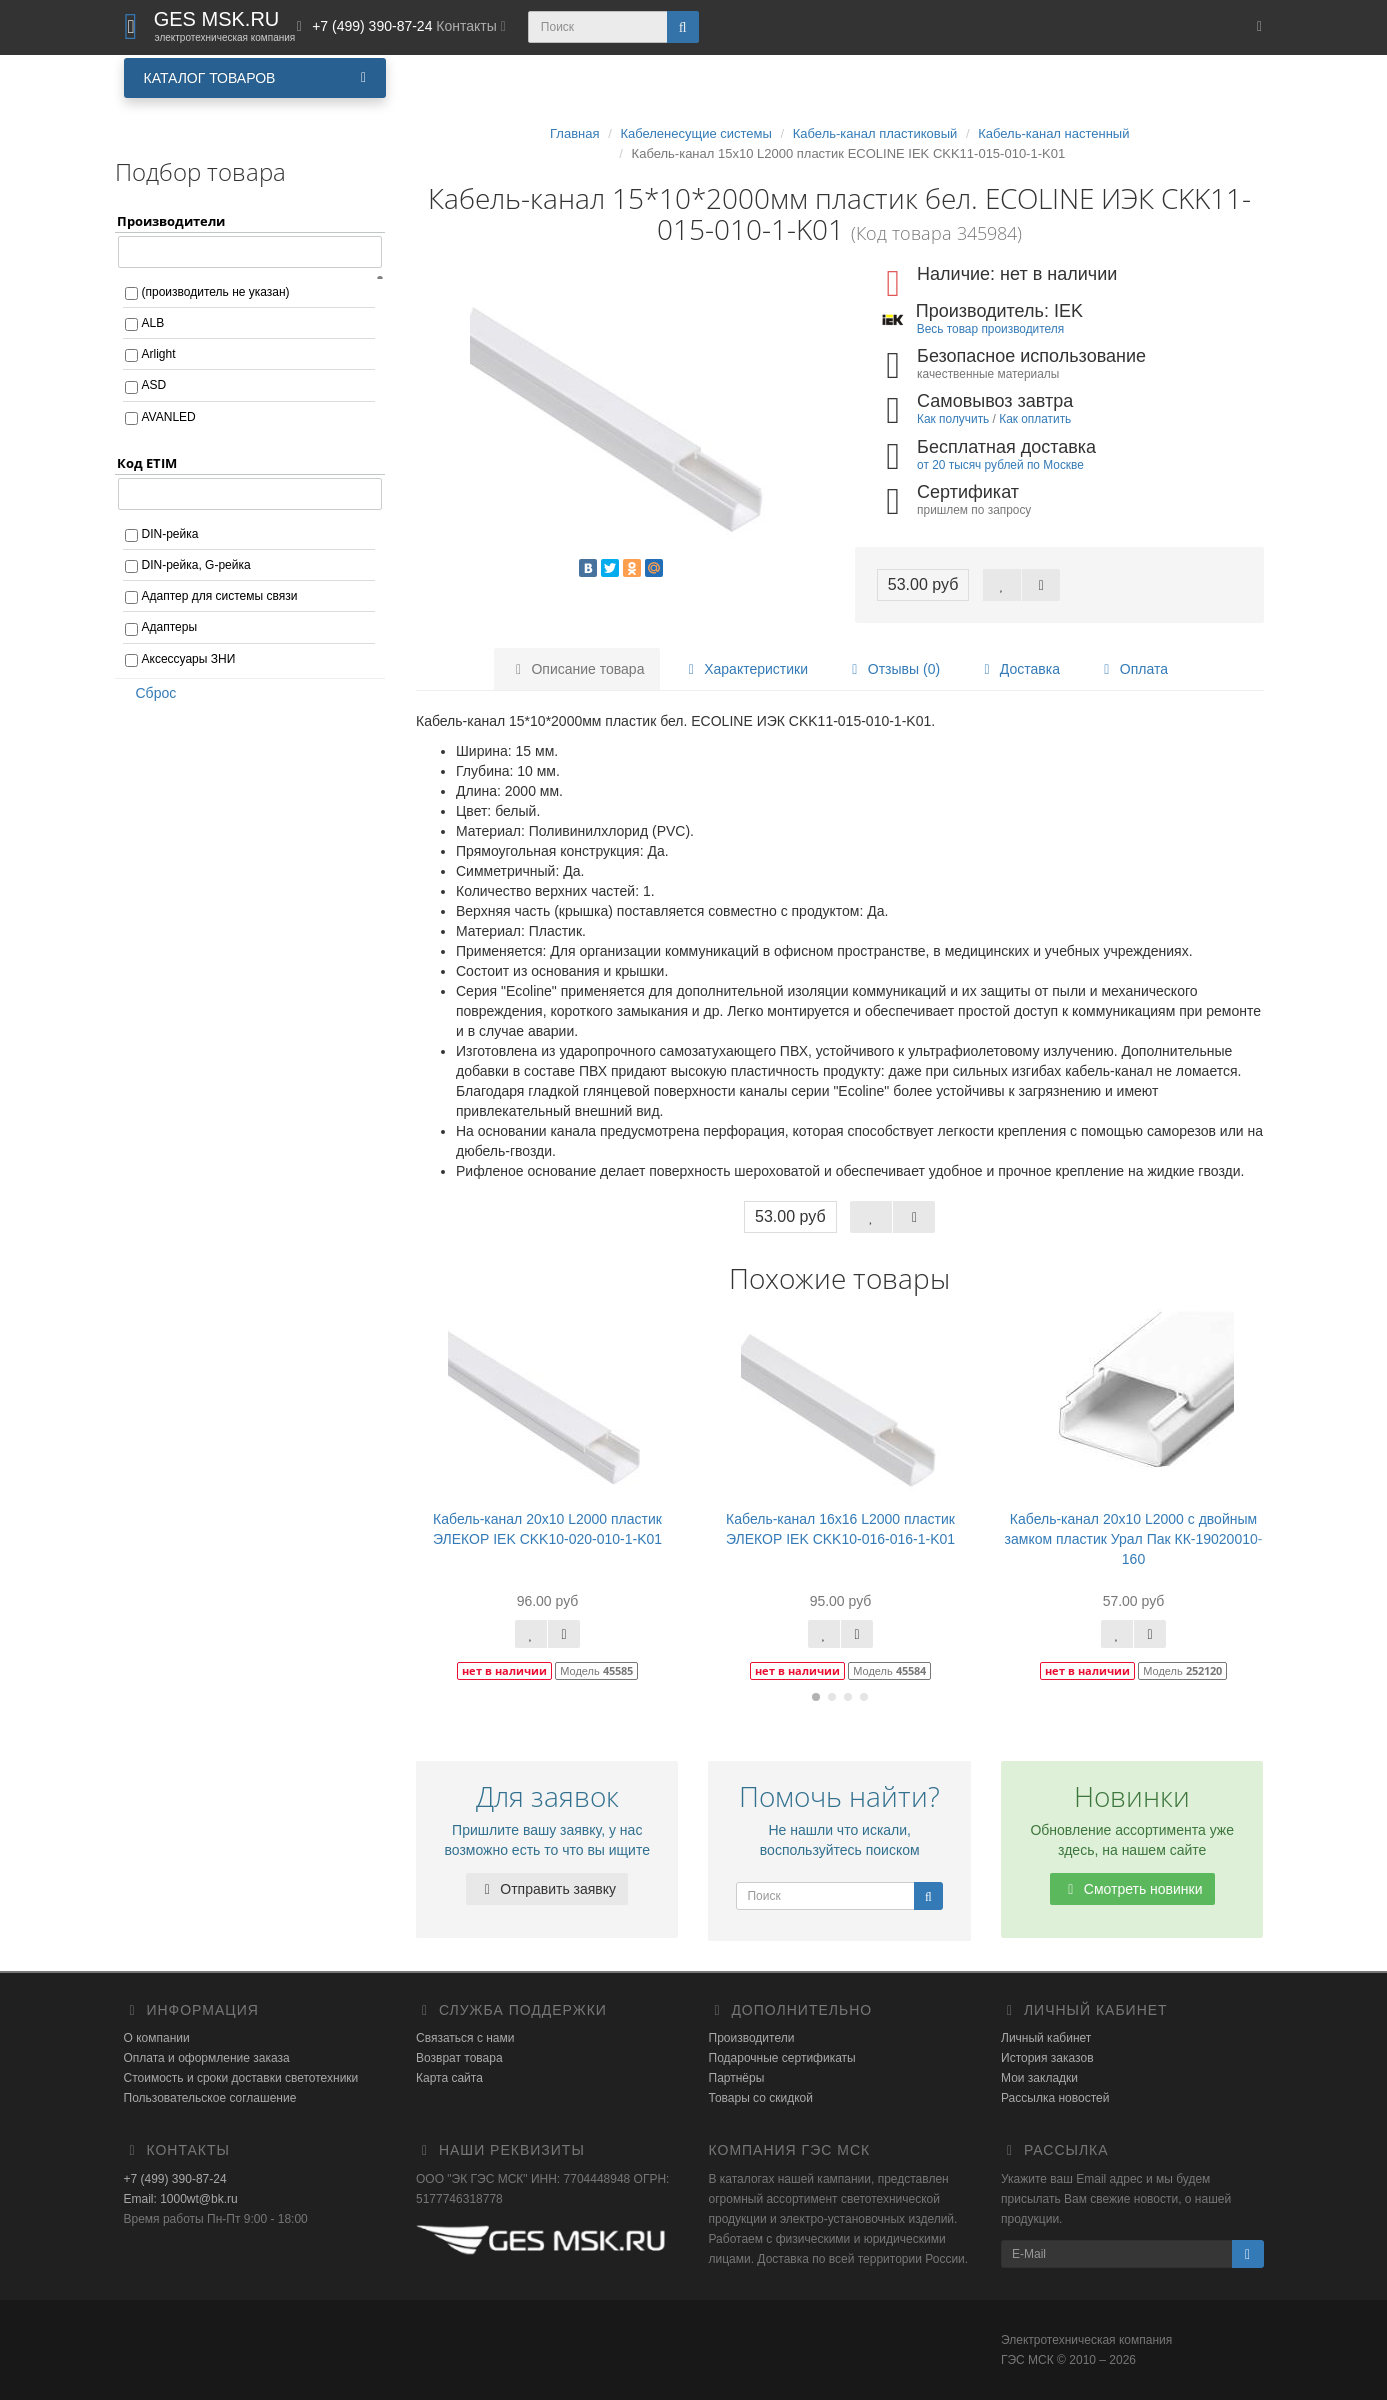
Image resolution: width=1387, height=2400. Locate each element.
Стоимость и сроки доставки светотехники (241, 2078)
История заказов (1047, 2058)
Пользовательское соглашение (210, 2098)
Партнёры (737, 2078)
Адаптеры (170, 627)
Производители (752, 2038)
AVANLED (169, 417)
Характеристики (745, 669)
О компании (157, 2038)
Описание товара (577, 669)
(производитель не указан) (216, 292)
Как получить (953, 419)
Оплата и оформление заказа (207, 2058)
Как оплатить (1035, 419)
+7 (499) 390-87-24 (175, 2179)
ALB (153, 323)
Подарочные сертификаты (782, 2058)
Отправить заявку (547, 1889)
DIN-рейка (170, 534)
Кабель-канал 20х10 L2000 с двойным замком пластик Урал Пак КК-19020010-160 (1134, 1539)
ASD (154, 385)
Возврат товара (459, 2058)
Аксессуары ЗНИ (189, 659)
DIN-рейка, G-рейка (196, 565)
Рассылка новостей (1055, 2098)
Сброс (150, 693)
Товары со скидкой (761, 2098)
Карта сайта (449, 2078)
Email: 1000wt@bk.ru (181, 2199)
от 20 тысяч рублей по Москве (1000, 465)
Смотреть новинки (1132, 1889)
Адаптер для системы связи (220, 596)
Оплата (1133, 669)
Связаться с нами (465, 2038)
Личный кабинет (1046, 2038)
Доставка (1019, 669)
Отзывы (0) (893, 669)
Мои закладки (1039, 2078)
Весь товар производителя (990, 329)
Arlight (159, 354)
